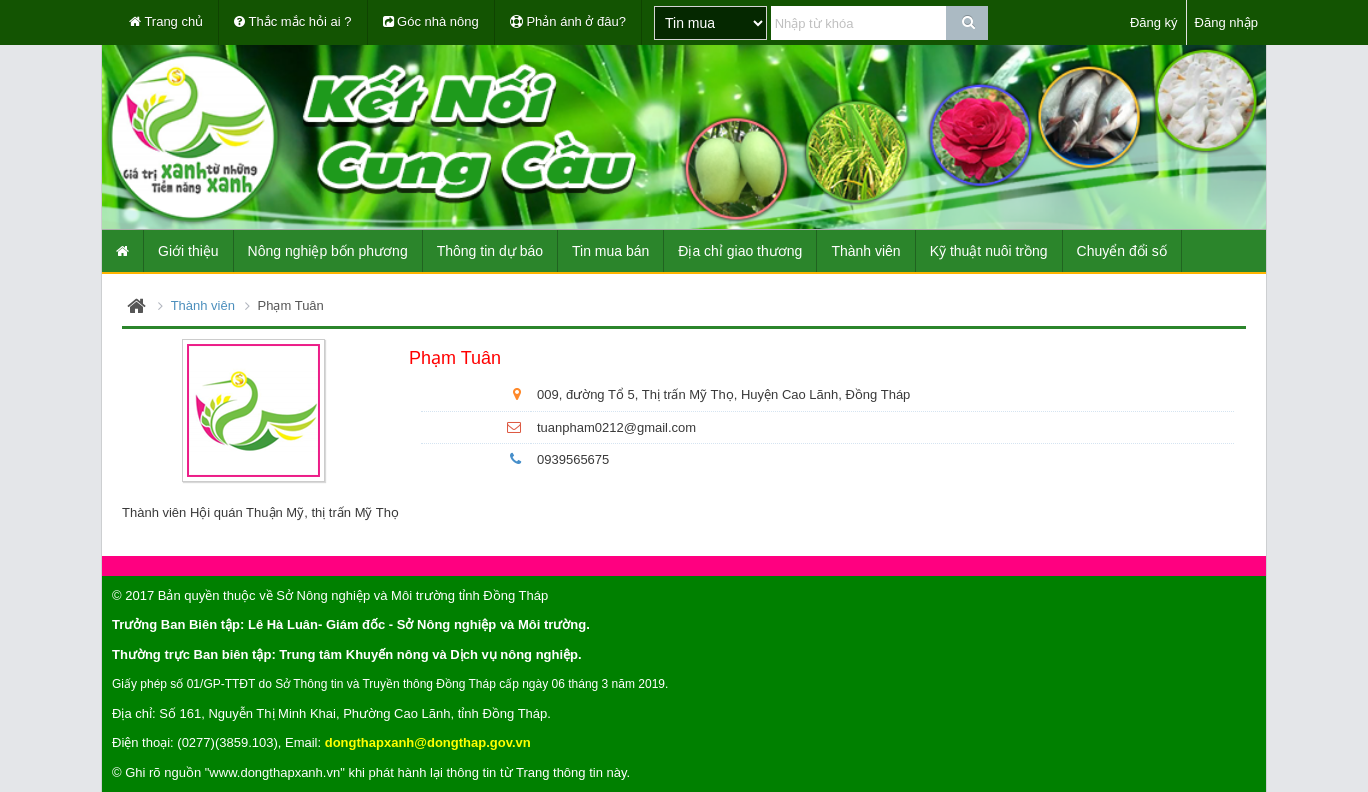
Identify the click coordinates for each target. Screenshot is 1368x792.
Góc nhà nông (431, 21)
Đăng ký (1154, 22)
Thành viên (203, 305)
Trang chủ (166, 21)
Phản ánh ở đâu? (568, 21)
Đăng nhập (1226, 22)
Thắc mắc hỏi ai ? (292, 21)
